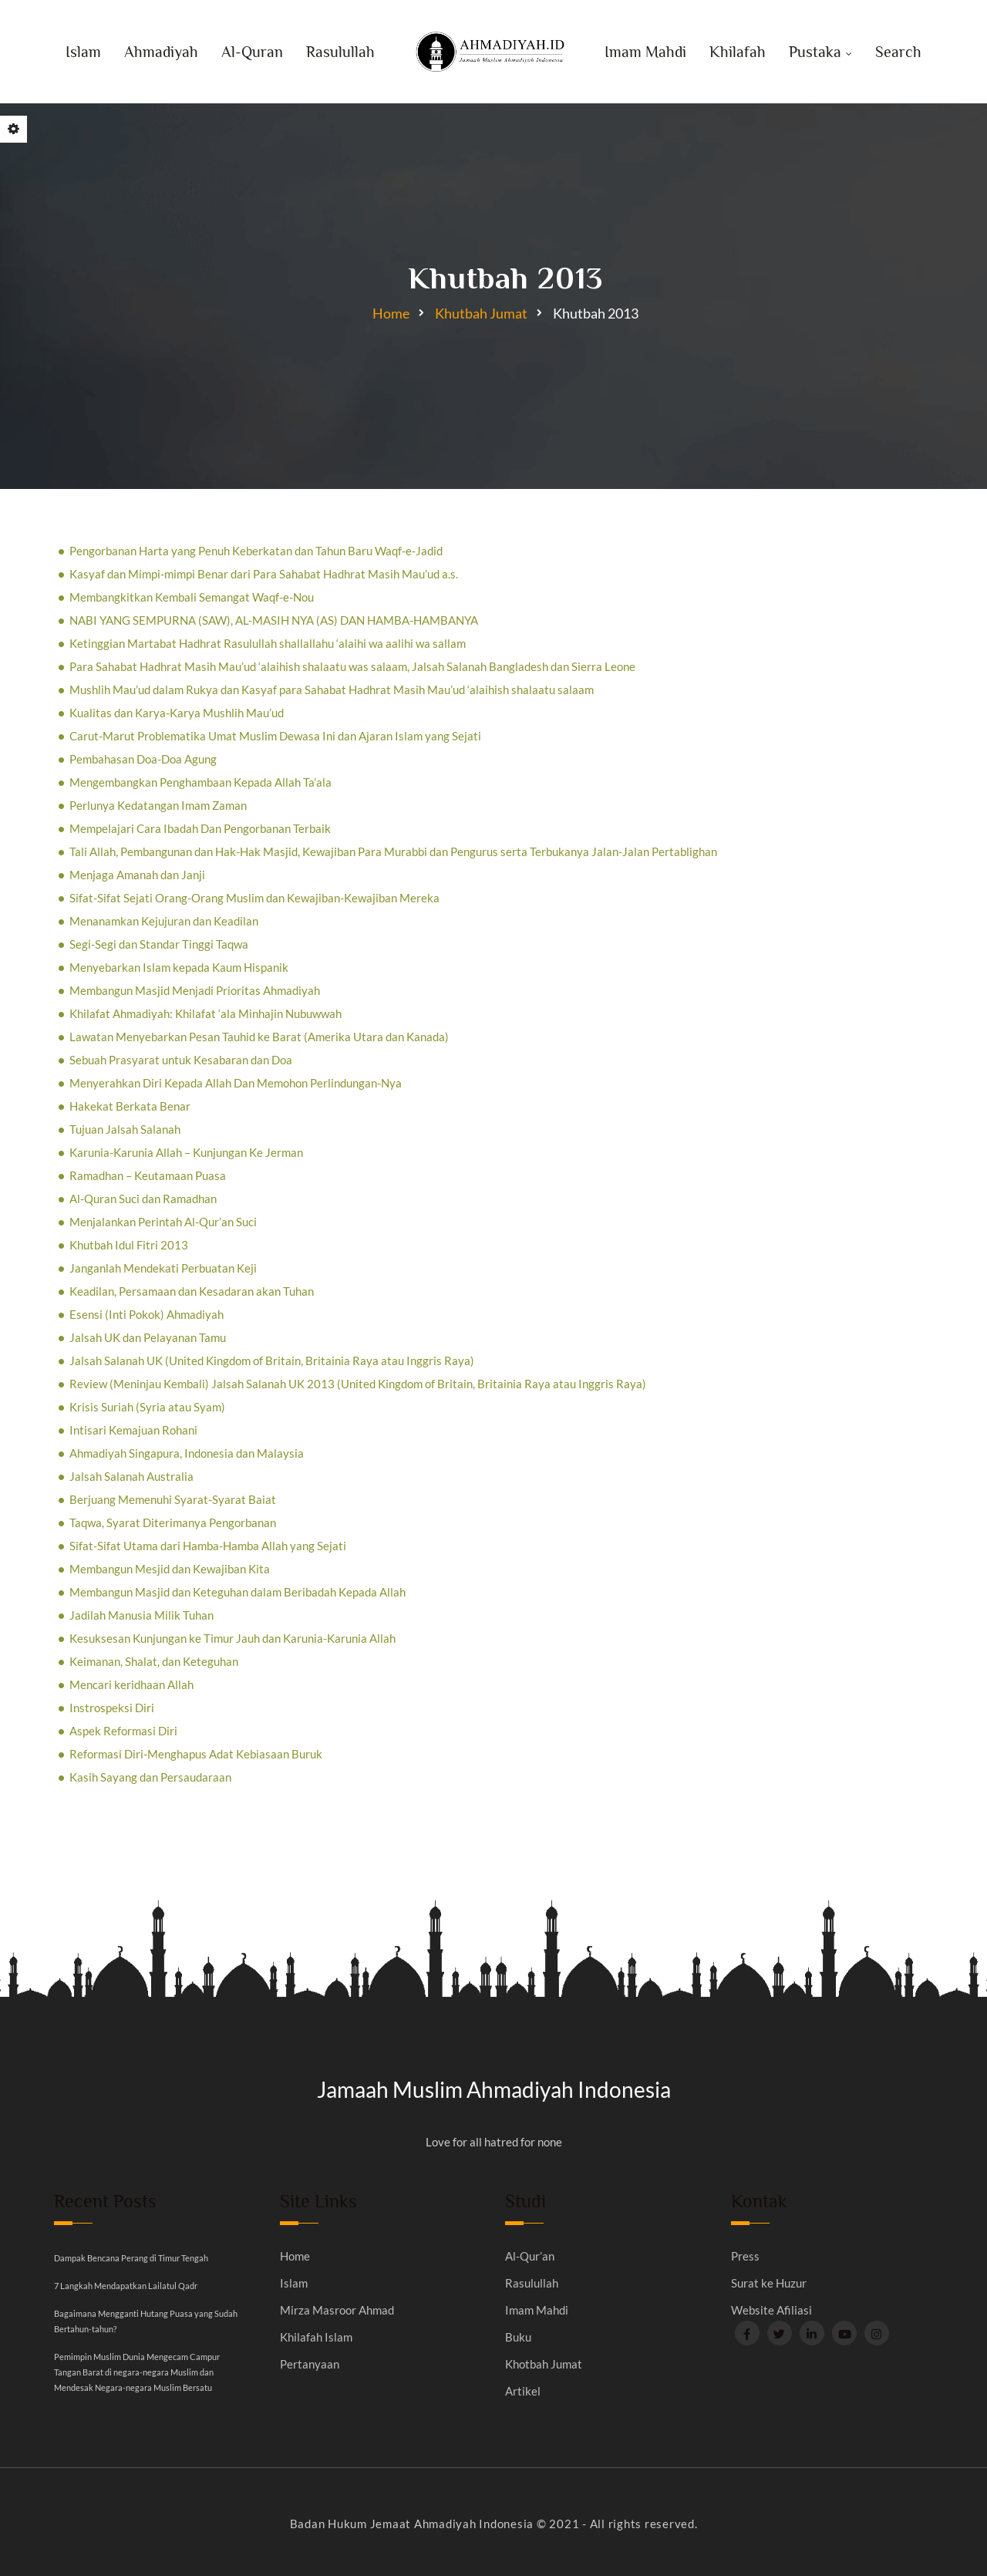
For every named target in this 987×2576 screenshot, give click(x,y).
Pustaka (815, 51)
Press (745, 2256)
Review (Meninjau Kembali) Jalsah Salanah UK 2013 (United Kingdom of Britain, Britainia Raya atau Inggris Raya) (357, 1384)
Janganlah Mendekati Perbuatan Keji (163, 1268)
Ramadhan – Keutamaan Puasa (147, 1175)
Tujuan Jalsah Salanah (124, 1129)
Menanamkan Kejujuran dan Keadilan (163, 921)
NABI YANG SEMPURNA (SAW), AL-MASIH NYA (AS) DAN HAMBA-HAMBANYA (273, 620)
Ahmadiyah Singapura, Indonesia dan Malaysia (186, 1453)
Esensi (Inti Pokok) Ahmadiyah (146, 1314)
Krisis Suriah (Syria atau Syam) (147, 1407)
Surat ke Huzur (769, 2283)
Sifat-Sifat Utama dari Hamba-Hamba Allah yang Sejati (207, 1546)
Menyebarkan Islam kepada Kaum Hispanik (178, 967)
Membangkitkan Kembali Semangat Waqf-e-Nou (191, 597)
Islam (83, 51)
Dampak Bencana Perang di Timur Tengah (131, 2258)
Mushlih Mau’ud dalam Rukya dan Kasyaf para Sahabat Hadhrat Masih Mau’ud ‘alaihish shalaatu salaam (331, 689)
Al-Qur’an (529, 2256)
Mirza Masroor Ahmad (337, 2310)
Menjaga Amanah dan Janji (137, 875)
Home (390, 313)
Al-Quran (252, 51)
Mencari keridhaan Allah (131, 1684)
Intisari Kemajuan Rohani (133, 1430)
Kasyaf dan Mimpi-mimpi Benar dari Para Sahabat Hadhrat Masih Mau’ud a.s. (263, 574)
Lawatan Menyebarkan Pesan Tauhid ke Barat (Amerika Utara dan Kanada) (259, 1037)
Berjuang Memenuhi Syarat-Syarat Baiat (172, 1499)
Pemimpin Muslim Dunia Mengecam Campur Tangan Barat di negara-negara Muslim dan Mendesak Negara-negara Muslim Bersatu (137, 2372)
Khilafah (737, 51)
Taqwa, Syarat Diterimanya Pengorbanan (172, 1522)
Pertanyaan (309, 2364)
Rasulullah (340, 51)
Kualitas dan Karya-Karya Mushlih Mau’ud (176, 713)
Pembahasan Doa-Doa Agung (143, 759)
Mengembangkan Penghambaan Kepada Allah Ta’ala (200, 782)
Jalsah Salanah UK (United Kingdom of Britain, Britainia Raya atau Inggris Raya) (271, 1360)
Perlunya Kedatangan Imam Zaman (158, 805)
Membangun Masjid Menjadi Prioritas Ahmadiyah (194, 990)
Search (898, 51)
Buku (518, 2337)
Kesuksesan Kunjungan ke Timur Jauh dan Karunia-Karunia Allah (232, 1638)
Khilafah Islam (316, 2337)
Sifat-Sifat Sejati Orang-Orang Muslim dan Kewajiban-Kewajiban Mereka (254, 898)
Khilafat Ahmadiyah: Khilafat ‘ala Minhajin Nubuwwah (205, 1013)
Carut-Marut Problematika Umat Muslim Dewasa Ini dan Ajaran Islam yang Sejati (275, 736)
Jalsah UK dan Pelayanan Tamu (147, 1337)
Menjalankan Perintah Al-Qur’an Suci (163, 1222)
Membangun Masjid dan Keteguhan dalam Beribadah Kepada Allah (237, 1592)
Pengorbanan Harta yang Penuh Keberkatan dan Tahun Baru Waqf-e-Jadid (256, 551)
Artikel (523, 2391)
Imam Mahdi (645, 51)
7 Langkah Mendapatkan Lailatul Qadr (125, 2286)
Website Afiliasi (771, 2310)
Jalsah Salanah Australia (131, 1476)
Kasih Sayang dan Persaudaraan (150, 1777)
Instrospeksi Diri (111, 1708)
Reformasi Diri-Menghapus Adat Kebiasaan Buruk (195, 1754)
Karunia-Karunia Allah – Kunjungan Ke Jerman (186, 1152)
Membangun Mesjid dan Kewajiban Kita (169, 1569)
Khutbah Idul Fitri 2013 (128, 1245)
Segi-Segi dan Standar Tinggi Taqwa (158, 944)
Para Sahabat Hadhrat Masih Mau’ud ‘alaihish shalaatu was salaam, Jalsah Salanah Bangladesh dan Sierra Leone (352, 666)
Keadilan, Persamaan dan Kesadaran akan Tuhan (191, 1291)
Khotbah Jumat (543, 2364)
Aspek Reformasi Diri (123, 1731)
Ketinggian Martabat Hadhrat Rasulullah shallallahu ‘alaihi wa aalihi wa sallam (267, 643)
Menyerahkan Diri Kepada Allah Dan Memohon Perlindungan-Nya (235, 1083)
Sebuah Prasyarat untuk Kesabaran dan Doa (180, 1060)
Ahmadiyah (161, 51)
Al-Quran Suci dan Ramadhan (143, 1198)
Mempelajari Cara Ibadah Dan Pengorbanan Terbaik (200, 828)
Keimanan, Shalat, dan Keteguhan (153, 1661)
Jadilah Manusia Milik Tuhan (141, 1615)
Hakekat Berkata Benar (129, 1106)
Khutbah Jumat (481, 313)
